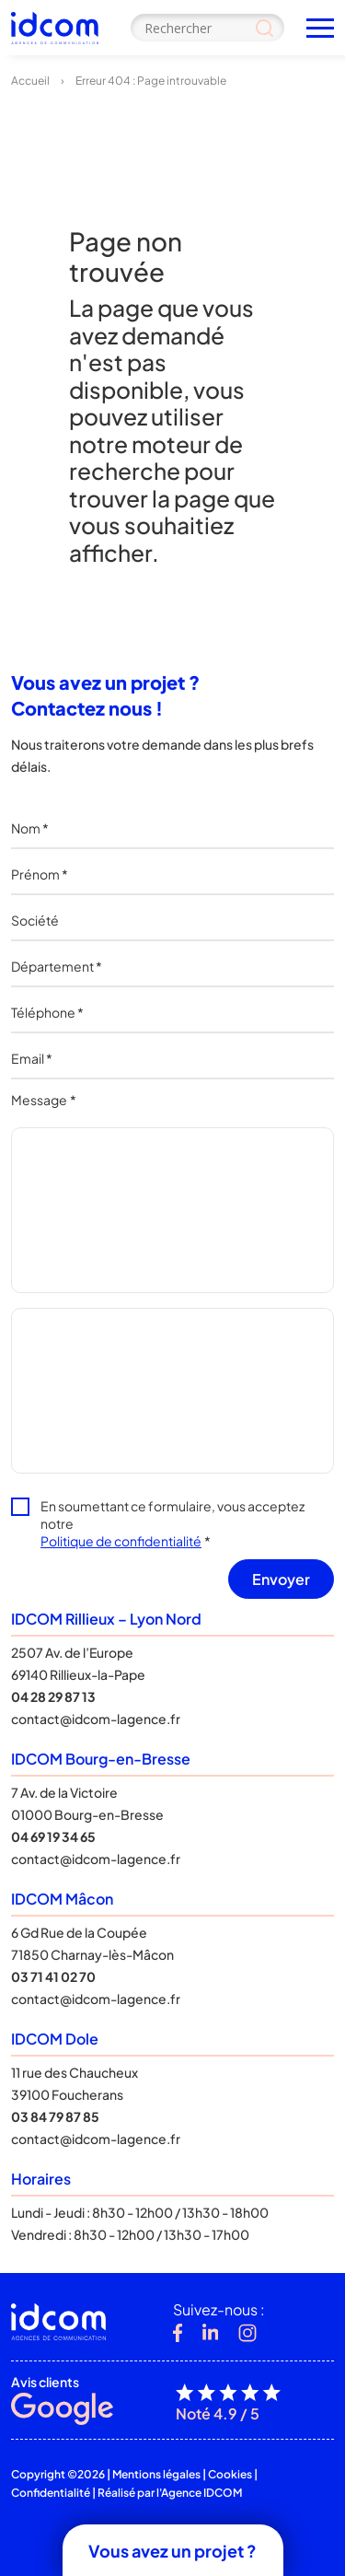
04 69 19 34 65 (53, 1836)
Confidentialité (50, 2493)
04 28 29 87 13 (53, 1696)
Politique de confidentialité (120, 1541)
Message (43, 1099)
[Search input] (207, 27)
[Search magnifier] (264, 27)
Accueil (30, 80)
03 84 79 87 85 (55, 2116)
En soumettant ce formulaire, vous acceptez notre (172, 1523)
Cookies (230, 2474)
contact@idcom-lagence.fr (95, 1718)
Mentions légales (156, 2474)
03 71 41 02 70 (53, 1976)
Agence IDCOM (201, 2493)
